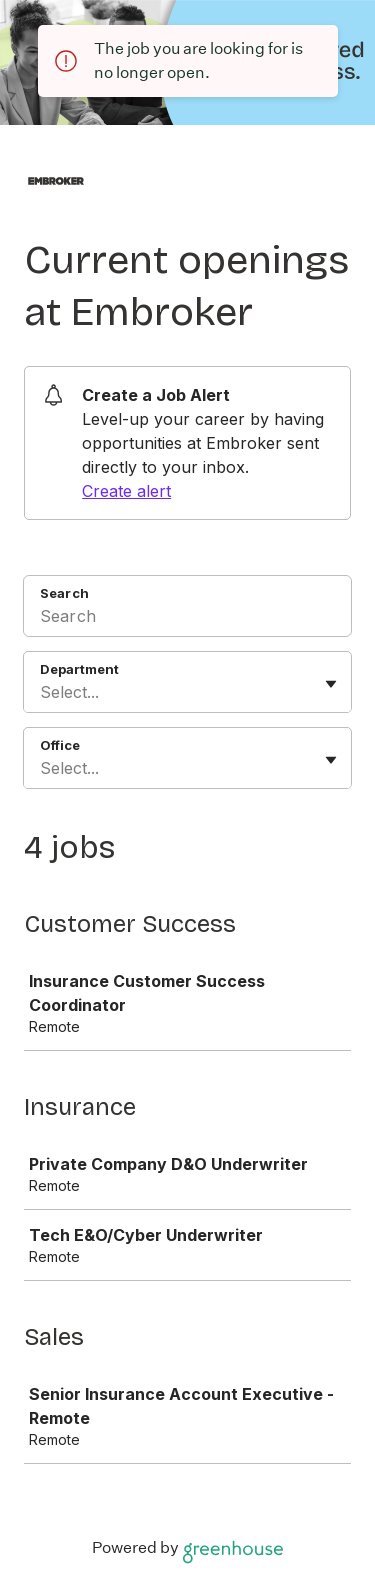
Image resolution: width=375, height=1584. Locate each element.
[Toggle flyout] (331, 684)
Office (60, 745)
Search (64, 593)
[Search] (187, 619)
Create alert (126, 491)
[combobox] (42, 692)
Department (79, 669)
